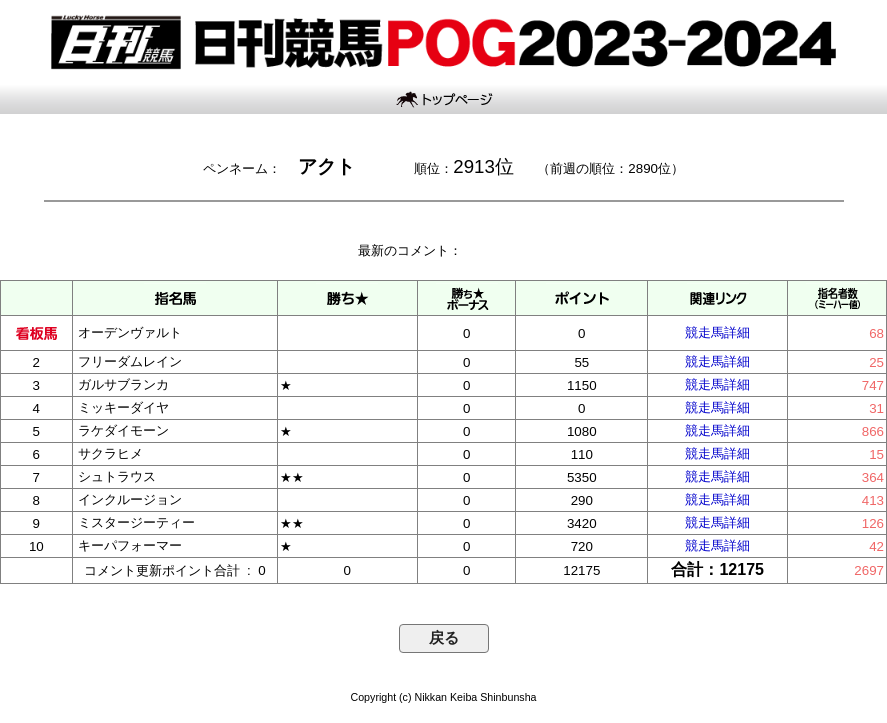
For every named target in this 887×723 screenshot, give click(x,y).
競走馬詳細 (717, 332)
